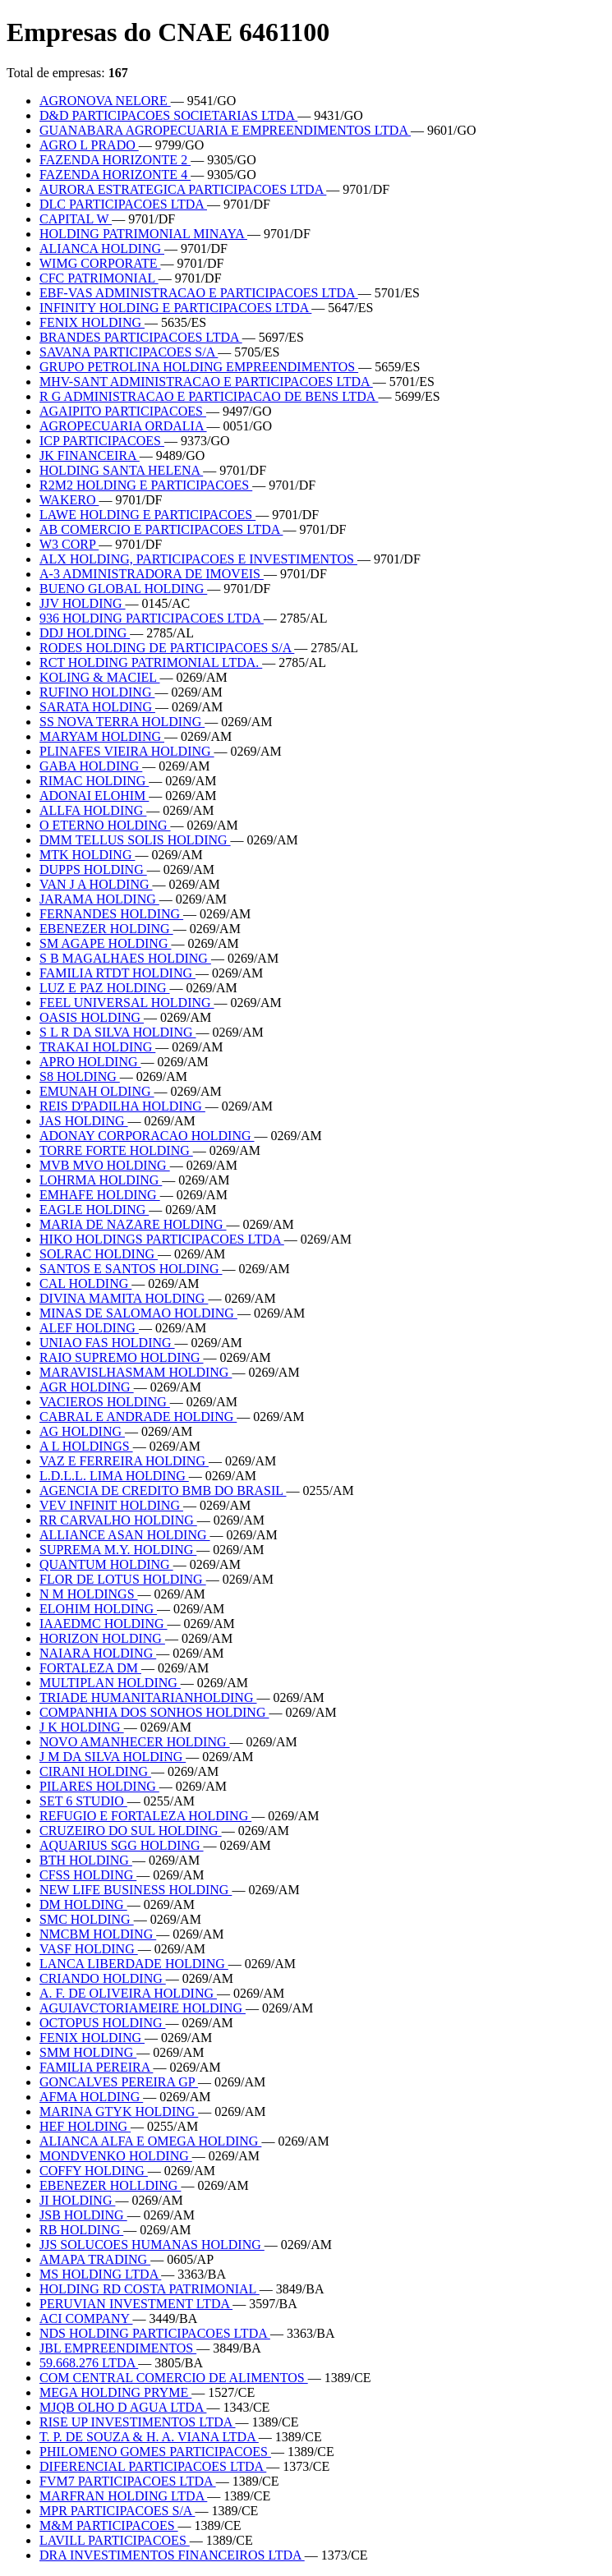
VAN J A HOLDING (96, 884)
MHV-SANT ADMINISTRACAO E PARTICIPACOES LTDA (206, 382)
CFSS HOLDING (87, 1875)
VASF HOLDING (88, 1949)
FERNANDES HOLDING (111, 914)
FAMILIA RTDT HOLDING (117, 973)
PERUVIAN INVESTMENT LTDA (135, 2304)
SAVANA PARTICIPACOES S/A (128, 352)
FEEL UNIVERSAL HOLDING (126, 1003)
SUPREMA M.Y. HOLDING (117, 1550)
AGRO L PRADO (89, 145)
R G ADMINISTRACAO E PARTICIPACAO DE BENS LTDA (208, 396)
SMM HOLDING (87, 2052)
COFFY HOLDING (93, 2171)
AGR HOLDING (86, 1387)
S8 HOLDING (79, 1076)
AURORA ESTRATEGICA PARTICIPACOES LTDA (182, 189)
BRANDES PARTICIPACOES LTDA (140, 337)
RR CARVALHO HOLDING (118, 1520)
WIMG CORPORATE (100, 263)
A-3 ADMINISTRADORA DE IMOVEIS (151, 574)
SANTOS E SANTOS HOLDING (131, 1269)
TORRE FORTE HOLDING (116, 1150)
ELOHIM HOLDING (98, 1609)
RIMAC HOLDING (94, 781)
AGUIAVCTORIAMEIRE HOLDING (142, 2008)
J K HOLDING (81, 1727)
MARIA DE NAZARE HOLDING (133, 1224)
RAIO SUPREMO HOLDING (121, 1357)
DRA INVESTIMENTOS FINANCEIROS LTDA (172, 2555)
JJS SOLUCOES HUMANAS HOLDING (152, 2245)
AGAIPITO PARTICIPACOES (122, 411)
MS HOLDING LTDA (100, 2274)
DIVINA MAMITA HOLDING (123, 1298)
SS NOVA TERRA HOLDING (122, 722)
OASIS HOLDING (91, 1017)
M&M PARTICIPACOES (108, 2525)
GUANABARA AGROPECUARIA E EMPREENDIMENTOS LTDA (225, 130)
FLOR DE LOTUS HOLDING (122, 1579)
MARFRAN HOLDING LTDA (123, 2496)
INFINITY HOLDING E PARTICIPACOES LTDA (175, 308)
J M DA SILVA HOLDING (112, 1757)
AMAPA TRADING (94, 2259)
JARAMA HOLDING (99, 899)
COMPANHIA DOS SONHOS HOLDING (154, 1712)
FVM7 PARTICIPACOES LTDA (127, 2481)
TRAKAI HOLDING (97, 1047)
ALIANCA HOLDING (101, 248)
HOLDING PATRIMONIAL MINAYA (143, 234)
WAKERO (69, 500)
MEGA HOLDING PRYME (115, 2392)
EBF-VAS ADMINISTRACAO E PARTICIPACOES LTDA (198, 293)
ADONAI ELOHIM (94, 796)
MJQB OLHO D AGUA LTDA (122, 2407)
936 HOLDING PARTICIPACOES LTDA (151, 618)
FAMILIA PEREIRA (96, 2067)
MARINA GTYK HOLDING (118, 2111)
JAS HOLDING (83, 1121)
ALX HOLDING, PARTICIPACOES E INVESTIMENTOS (198, 559)
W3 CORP (69, 544)
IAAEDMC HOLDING (103, 1624)
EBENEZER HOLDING (106, 929)
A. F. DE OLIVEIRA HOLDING (128, 1993)
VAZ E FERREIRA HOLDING (124, 1461)
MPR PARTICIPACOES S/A (117, 2511)
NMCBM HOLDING (97, 1934)
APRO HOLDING (90, 1062)
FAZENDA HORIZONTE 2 (115, 160)
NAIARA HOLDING (97, 1653)
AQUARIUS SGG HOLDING (121, 1845)
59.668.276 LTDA (88, 2363)
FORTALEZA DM (90, 1668)
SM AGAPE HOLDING (105, 943)
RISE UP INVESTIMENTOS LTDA (137, 2422)
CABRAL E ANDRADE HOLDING (138, 1417)
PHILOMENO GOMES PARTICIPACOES (155, 2452)
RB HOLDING (81, 2230)
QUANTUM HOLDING (106, 1564)
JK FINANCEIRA (89, 455)
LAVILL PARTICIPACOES (114, 2540)
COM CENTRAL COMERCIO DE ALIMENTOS (173, 2378)
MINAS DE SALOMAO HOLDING (138, 1313)
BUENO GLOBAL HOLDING (123, 589)
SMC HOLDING (86, 1919)
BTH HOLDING (85, 1860)
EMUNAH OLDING (96, 1091)
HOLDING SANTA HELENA (121, 470)
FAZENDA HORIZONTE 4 (115, 175)
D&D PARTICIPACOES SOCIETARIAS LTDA (168, 115)
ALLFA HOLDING (92, 810)
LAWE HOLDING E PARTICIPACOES (147, 515)
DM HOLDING (83, 1904)
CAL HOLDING (85, 1283)
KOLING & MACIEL (99, 677)
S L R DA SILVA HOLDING (117, 1032)
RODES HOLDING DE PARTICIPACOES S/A (166, 648)
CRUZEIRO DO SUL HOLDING (130, 1831)
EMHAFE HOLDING (99, 1195)
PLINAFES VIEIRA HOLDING (126, 751)
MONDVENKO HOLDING (115, 2156)
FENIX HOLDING (92, 322)
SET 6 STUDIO (83, 1801)
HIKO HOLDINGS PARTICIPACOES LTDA (161, 1239)
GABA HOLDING (90, 766)
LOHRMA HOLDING (100, 1180)
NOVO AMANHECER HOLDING (134, 1742)
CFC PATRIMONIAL (99, 278)
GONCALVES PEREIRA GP (118, 2082)
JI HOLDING (77, 2200)
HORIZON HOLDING (102, 1638)
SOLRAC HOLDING (98, 1254)
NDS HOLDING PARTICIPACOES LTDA (154, 2333)
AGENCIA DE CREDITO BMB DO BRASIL (162, 1490)
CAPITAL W (75, 219)
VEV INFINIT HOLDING (111, 1505)
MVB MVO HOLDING (104, 1165)
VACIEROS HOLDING (104, 1402)
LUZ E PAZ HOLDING (104, 988)
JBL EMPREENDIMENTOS (117, 2348)
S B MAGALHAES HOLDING (125, 958)
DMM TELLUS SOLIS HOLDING (135, 840)
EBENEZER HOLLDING (110, 2185)
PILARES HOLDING (99, 1786)
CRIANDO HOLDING (102, 1978)
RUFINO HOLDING (96, 692)
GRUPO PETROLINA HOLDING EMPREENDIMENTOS (198, 367)
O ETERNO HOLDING (105, 825)
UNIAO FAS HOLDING (107, 1343)
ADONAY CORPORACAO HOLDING (147, 1136)
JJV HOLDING (82, 603)
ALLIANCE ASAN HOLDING (124, 1535)
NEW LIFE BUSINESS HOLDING (135, 1890)
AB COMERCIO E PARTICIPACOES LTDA (161, 529)
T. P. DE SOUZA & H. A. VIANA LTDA (149, 2437)
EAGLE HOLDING (94, 1210)
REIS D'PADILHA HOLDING (122, 1106)
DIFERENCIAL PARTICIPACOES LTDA (152, 2466)
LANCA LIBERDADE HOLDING (133, 1964)
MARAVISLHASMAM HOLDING (135, 1372)
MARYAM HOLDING (101, 736)
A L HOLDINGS (86, 1446)
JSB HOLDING (83, 2215)
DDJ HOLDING (84, 633)
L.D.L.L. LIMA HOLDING (114, 1476)
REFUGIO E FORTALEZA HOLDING (145, 1816)
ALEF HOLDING (89, 1328)
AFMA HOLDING (91, 2097)
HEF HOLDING (85, 2126)
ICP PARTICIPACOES (101, 441)
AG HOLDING (82, 1431)
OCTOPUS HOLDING (102, 2023)
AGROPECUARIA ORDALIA (123, 426)
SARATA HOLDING (97, 707)
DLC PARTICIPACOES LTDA (123, 204)
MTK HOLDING (87, 855)
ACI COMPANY (86, 2318)
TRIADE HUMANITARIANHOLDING (147, 1697)
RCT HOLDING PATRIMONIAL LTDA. (150, 662)
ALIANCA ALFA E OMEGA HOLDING (150, 2141)
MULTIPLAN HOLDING (110, 1683)
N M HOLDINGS (88, 1594)
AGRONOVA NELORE (105, 101)
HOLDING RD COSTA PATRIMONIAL (149, 2289)
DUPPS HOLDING (93, 869)
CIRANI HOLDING (95, 1771)
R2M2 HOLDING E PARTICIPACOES (145, 485)
